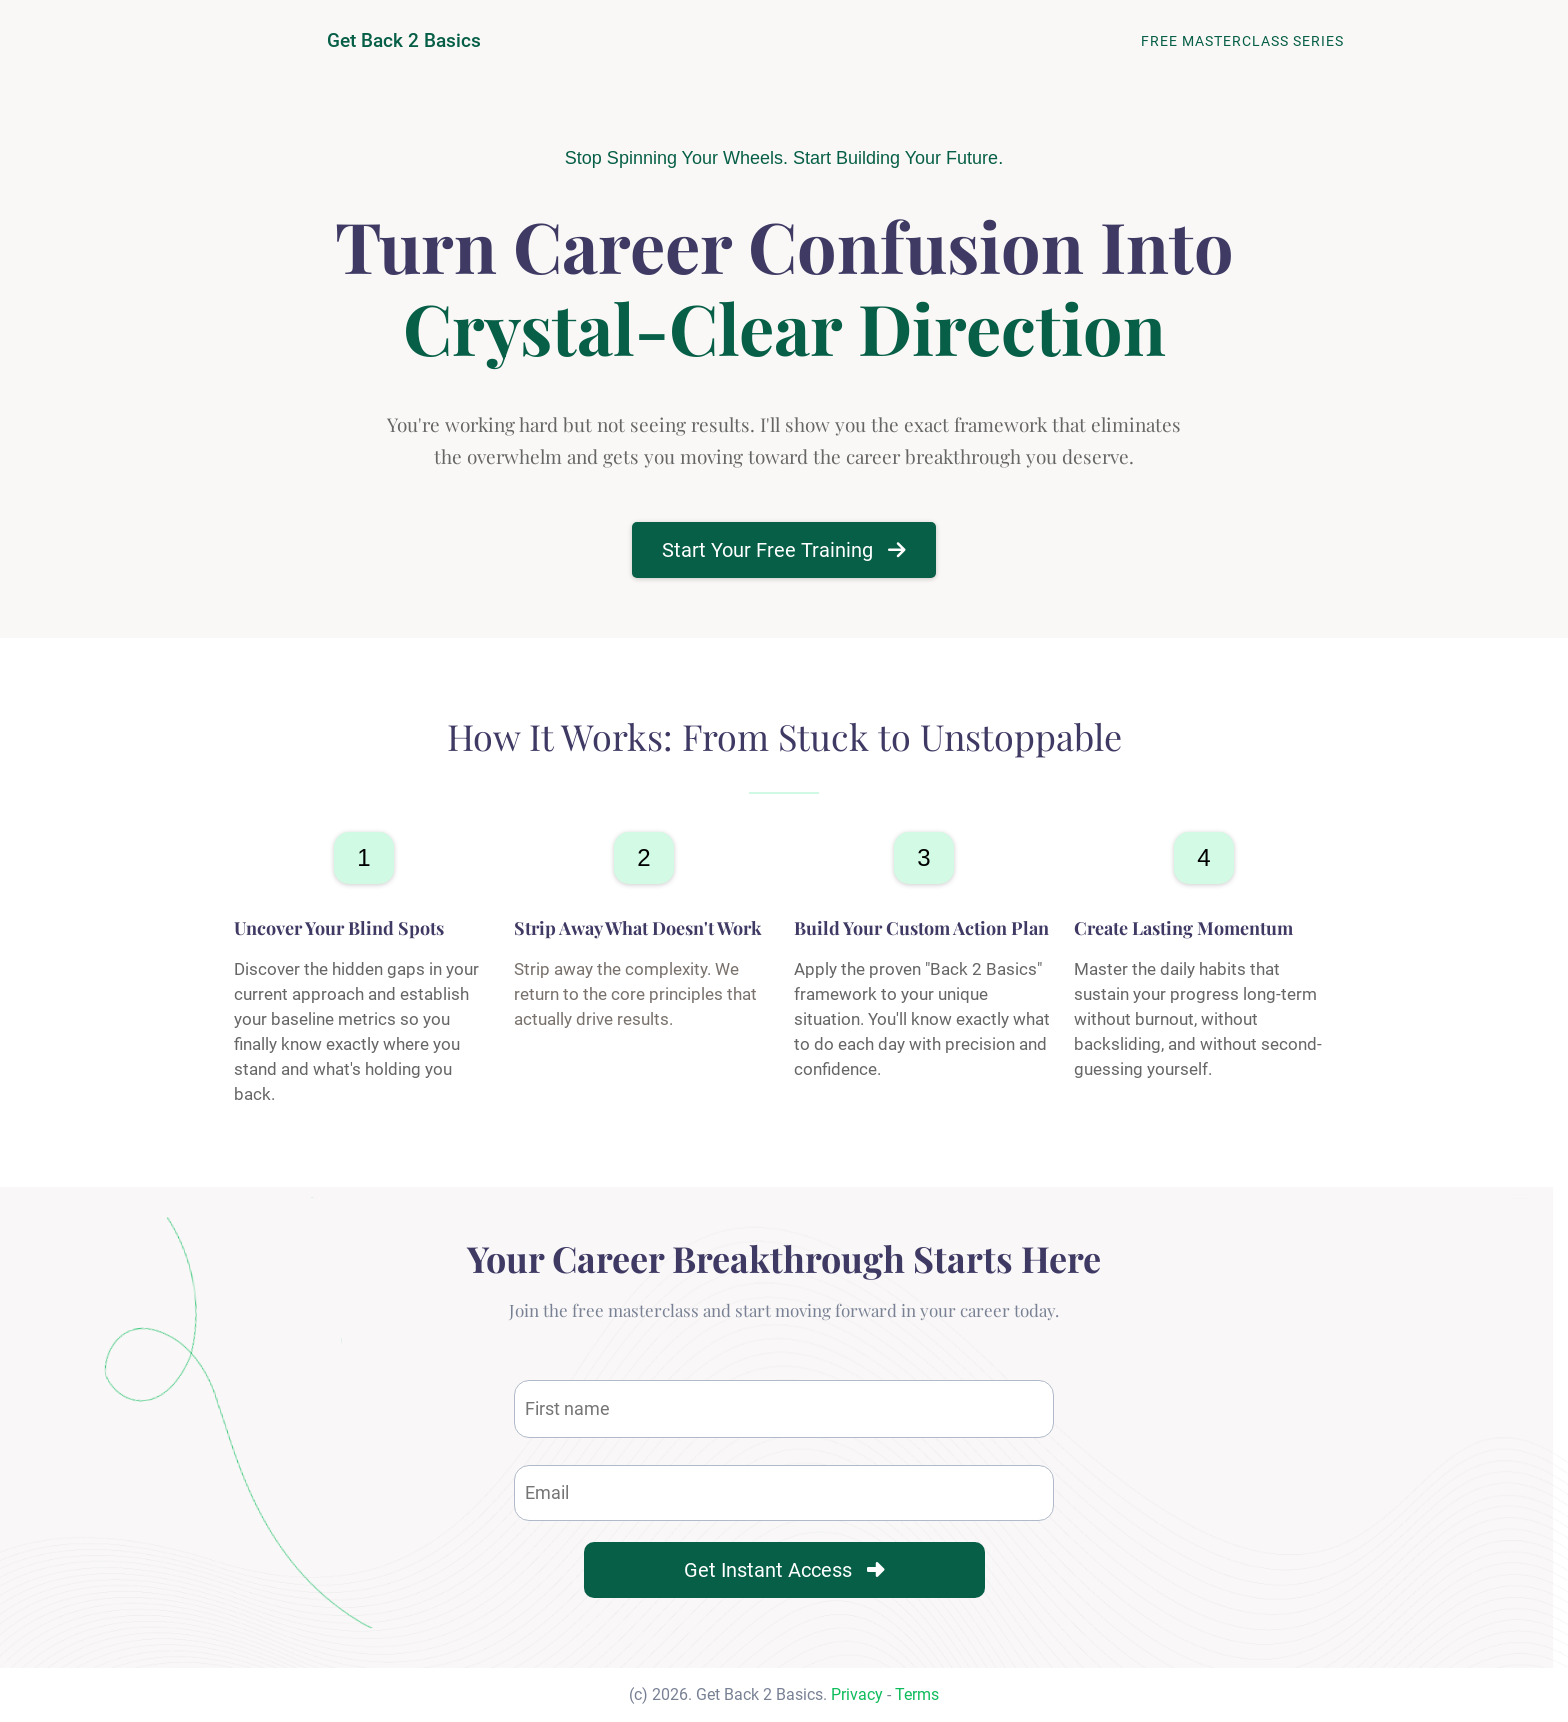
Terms (917, 1694)
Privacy (857, 1694)
